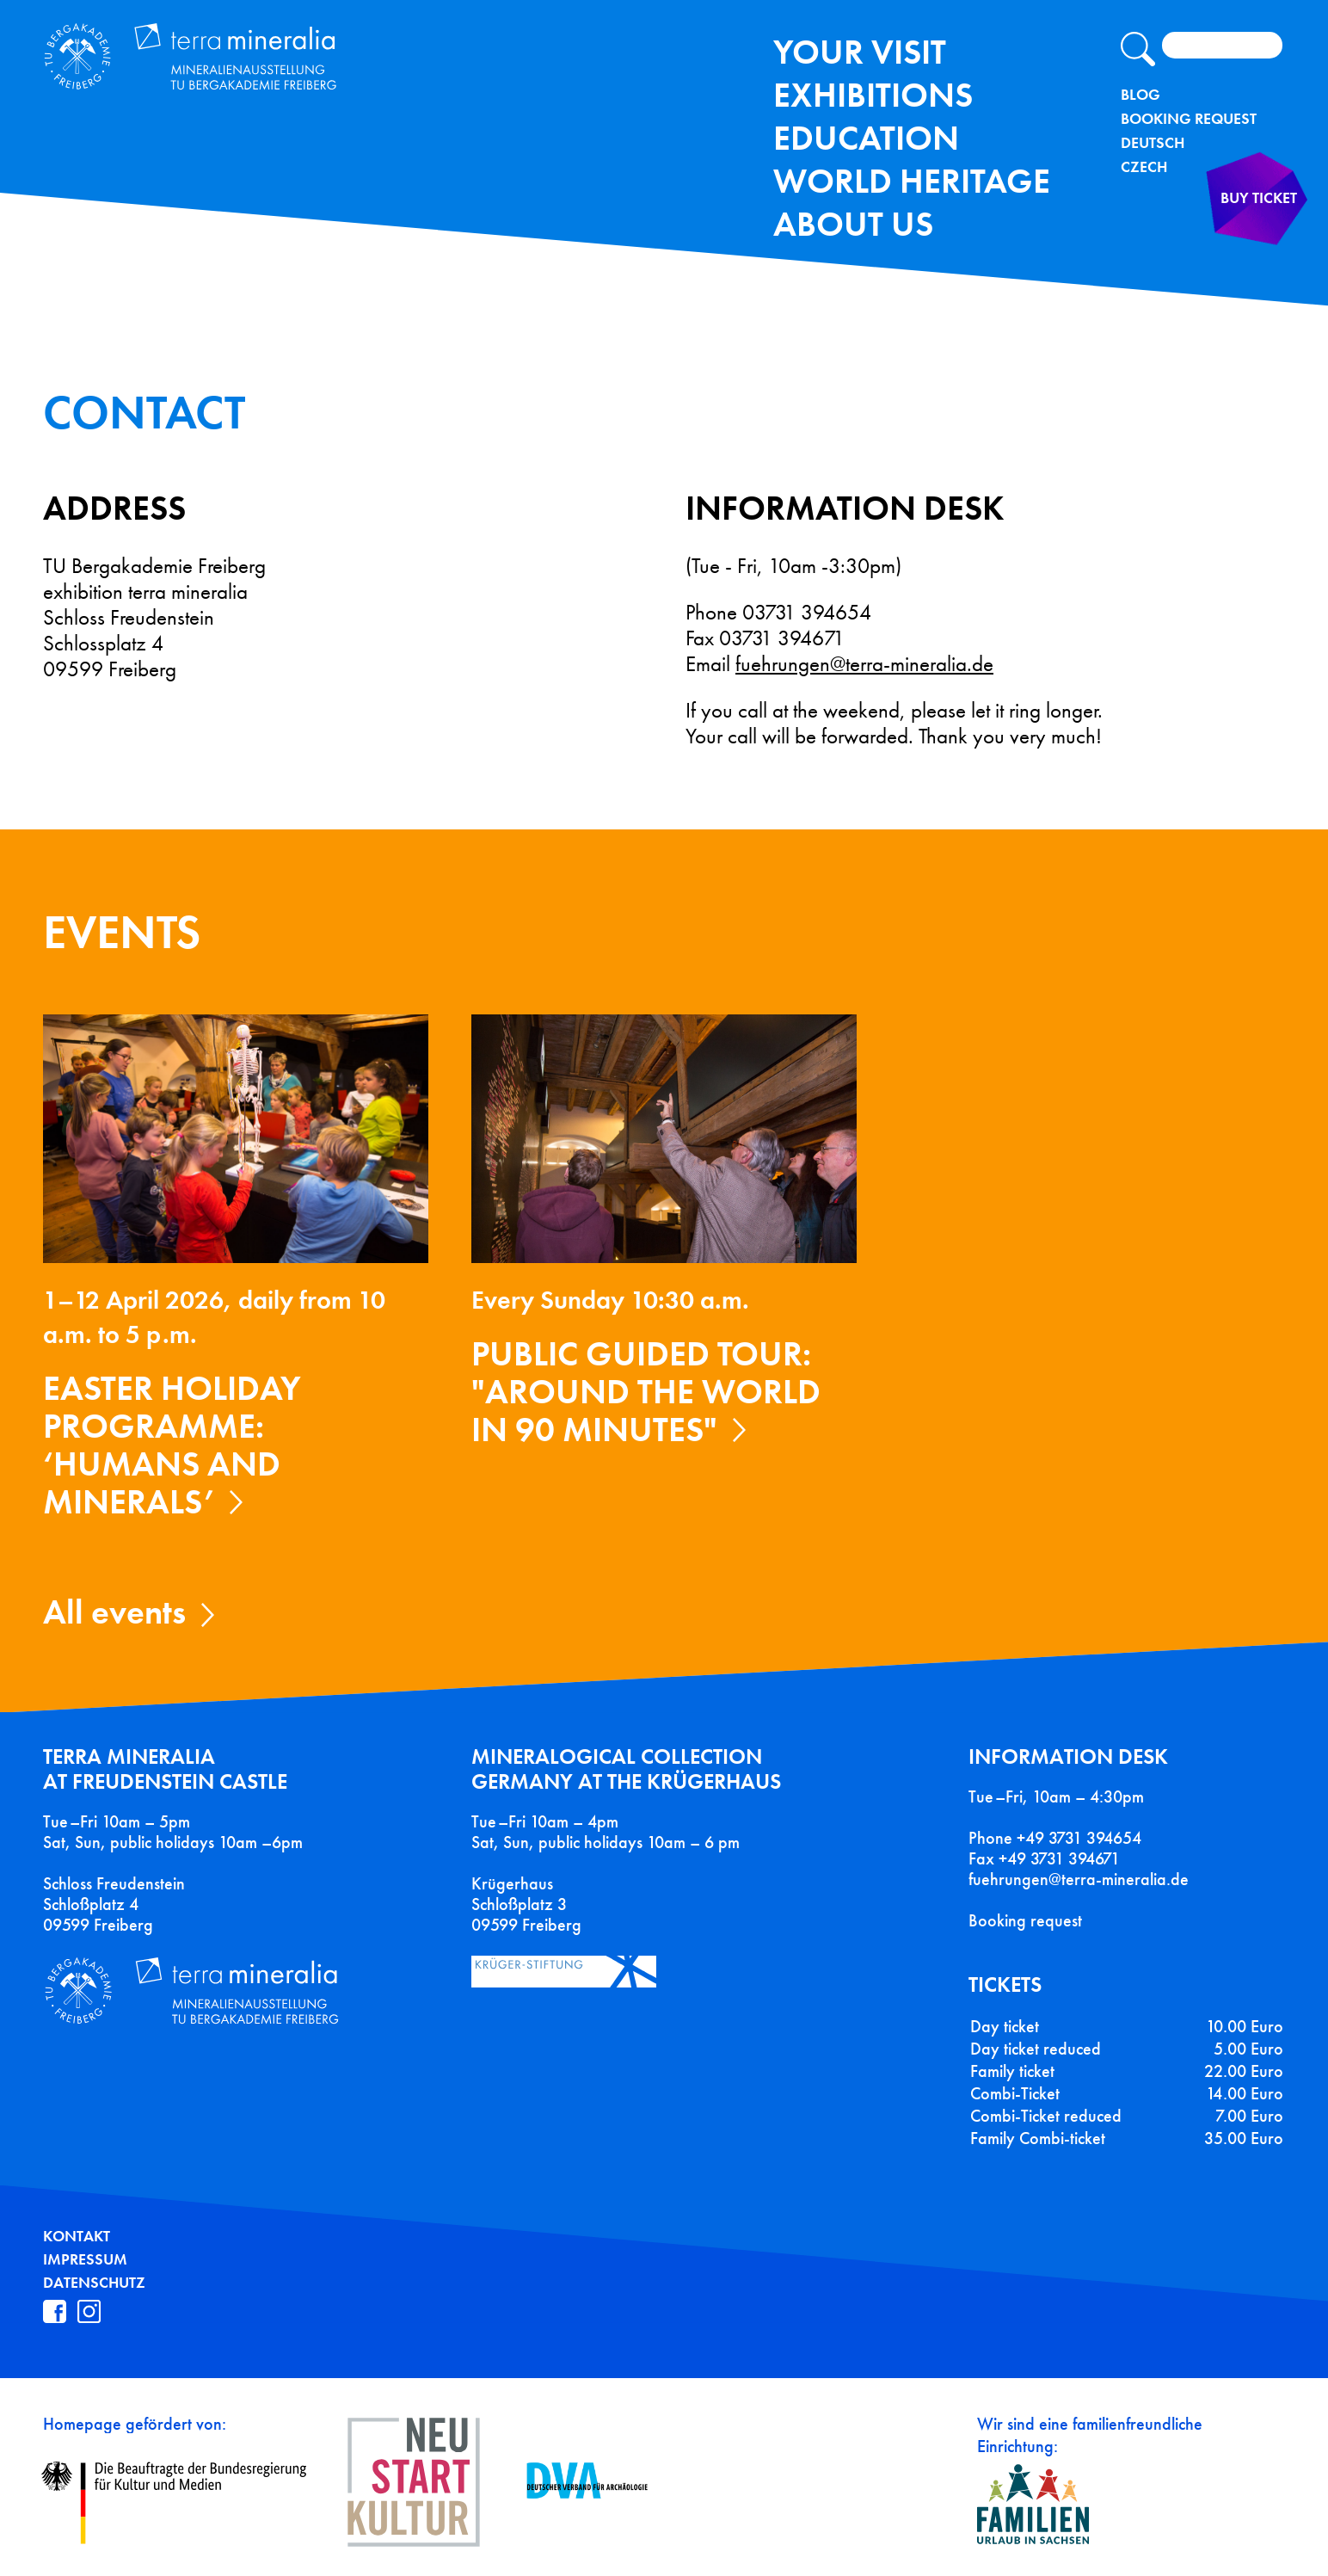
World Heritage (911, 181)
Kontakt (76, 2236)
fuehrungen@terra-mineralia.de (864, 664)
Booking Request (1189, 118)
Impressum (85, 2259)
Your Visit (859, 52)
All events (114, 1612)
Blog (1140, 94)
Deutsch (1152, 142)
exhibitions (873, 95)
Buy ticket (1231, 235)
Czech (1144, 166)
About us (853, 224)
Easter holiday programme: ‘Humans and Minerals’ (172, 1445)
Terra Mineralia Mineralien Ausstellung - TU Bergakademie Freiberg (256, 72)
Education (866, 138)
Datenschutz (94, 2282)
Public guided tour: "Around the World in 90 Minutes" (646, 1392)
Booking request (1025, 1920)
